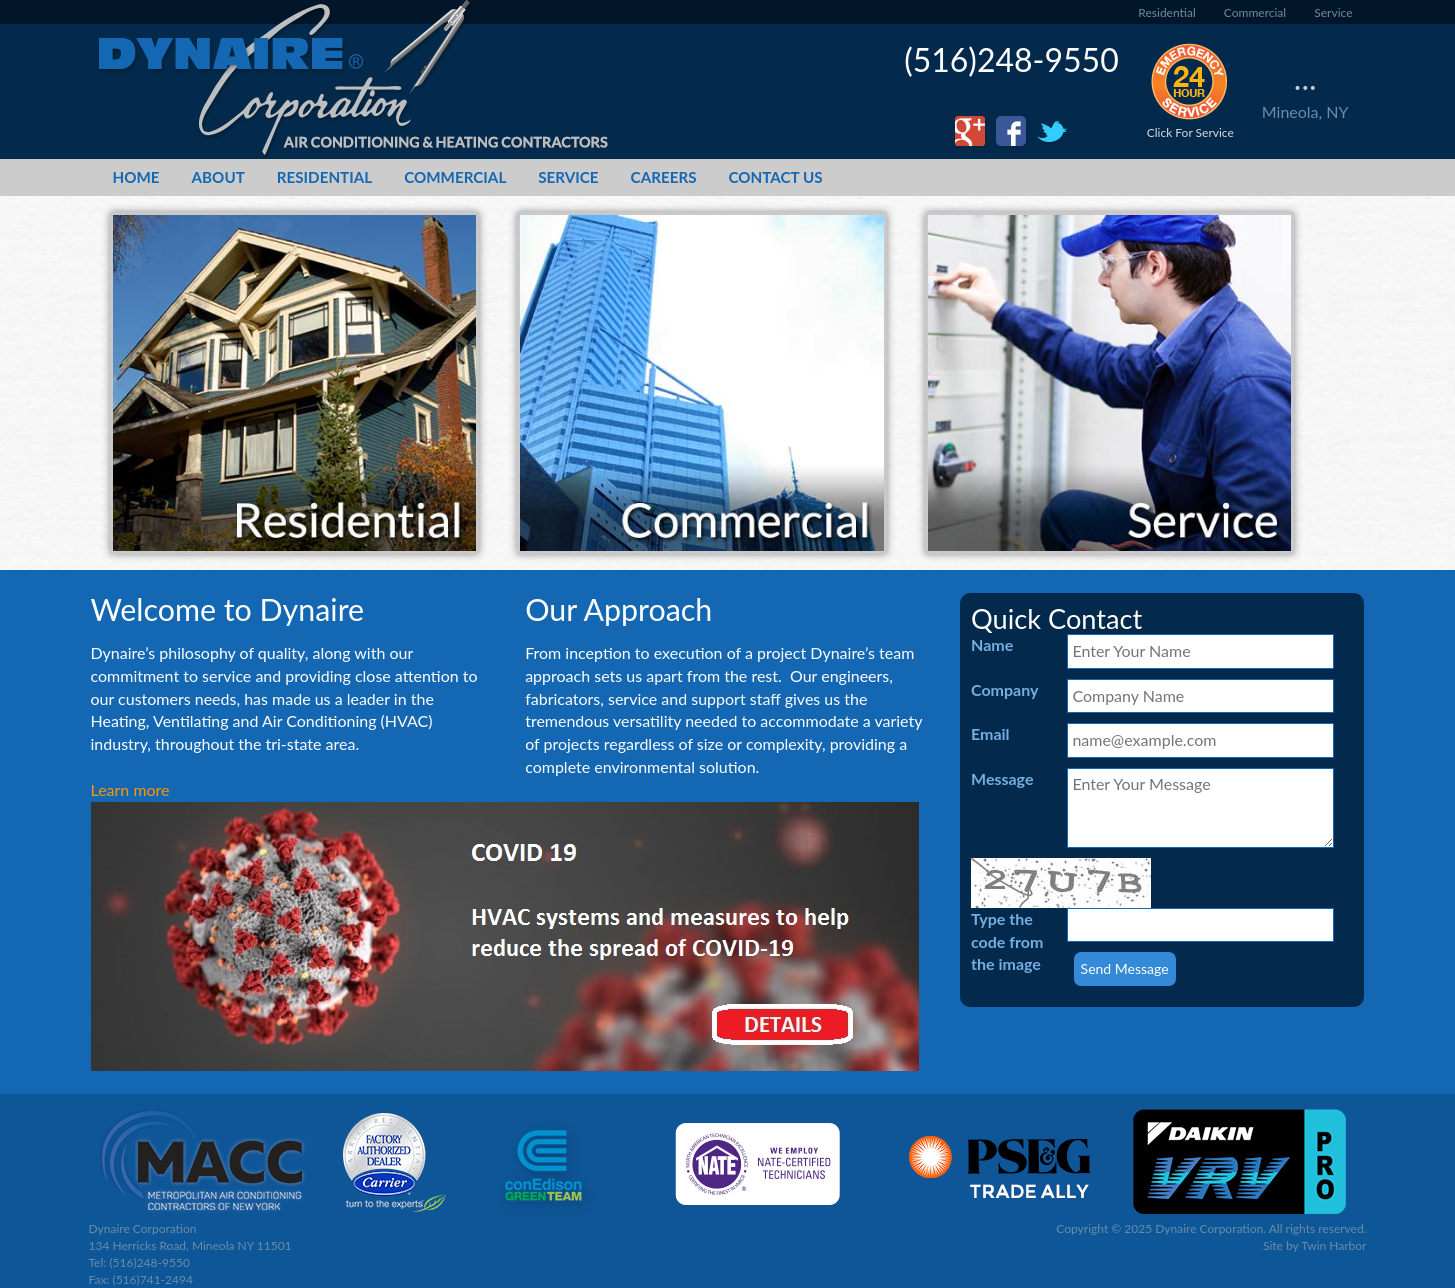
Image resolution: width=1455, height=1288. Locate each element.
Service (1333, 12)
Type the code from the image (1007, 941)
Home (136, 177)
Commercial (1255, 12)
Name (992, 644)
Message (1002, 778)
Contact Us (776, 177)
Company (1004, 689)
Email (990, 733)
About (218, 177)
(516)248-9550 (1011, 59)
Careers (664, 177)
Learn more (130, 789)
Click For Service (1190, 90)
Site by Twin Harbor (1315, 1245)
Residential (1166, 12)
